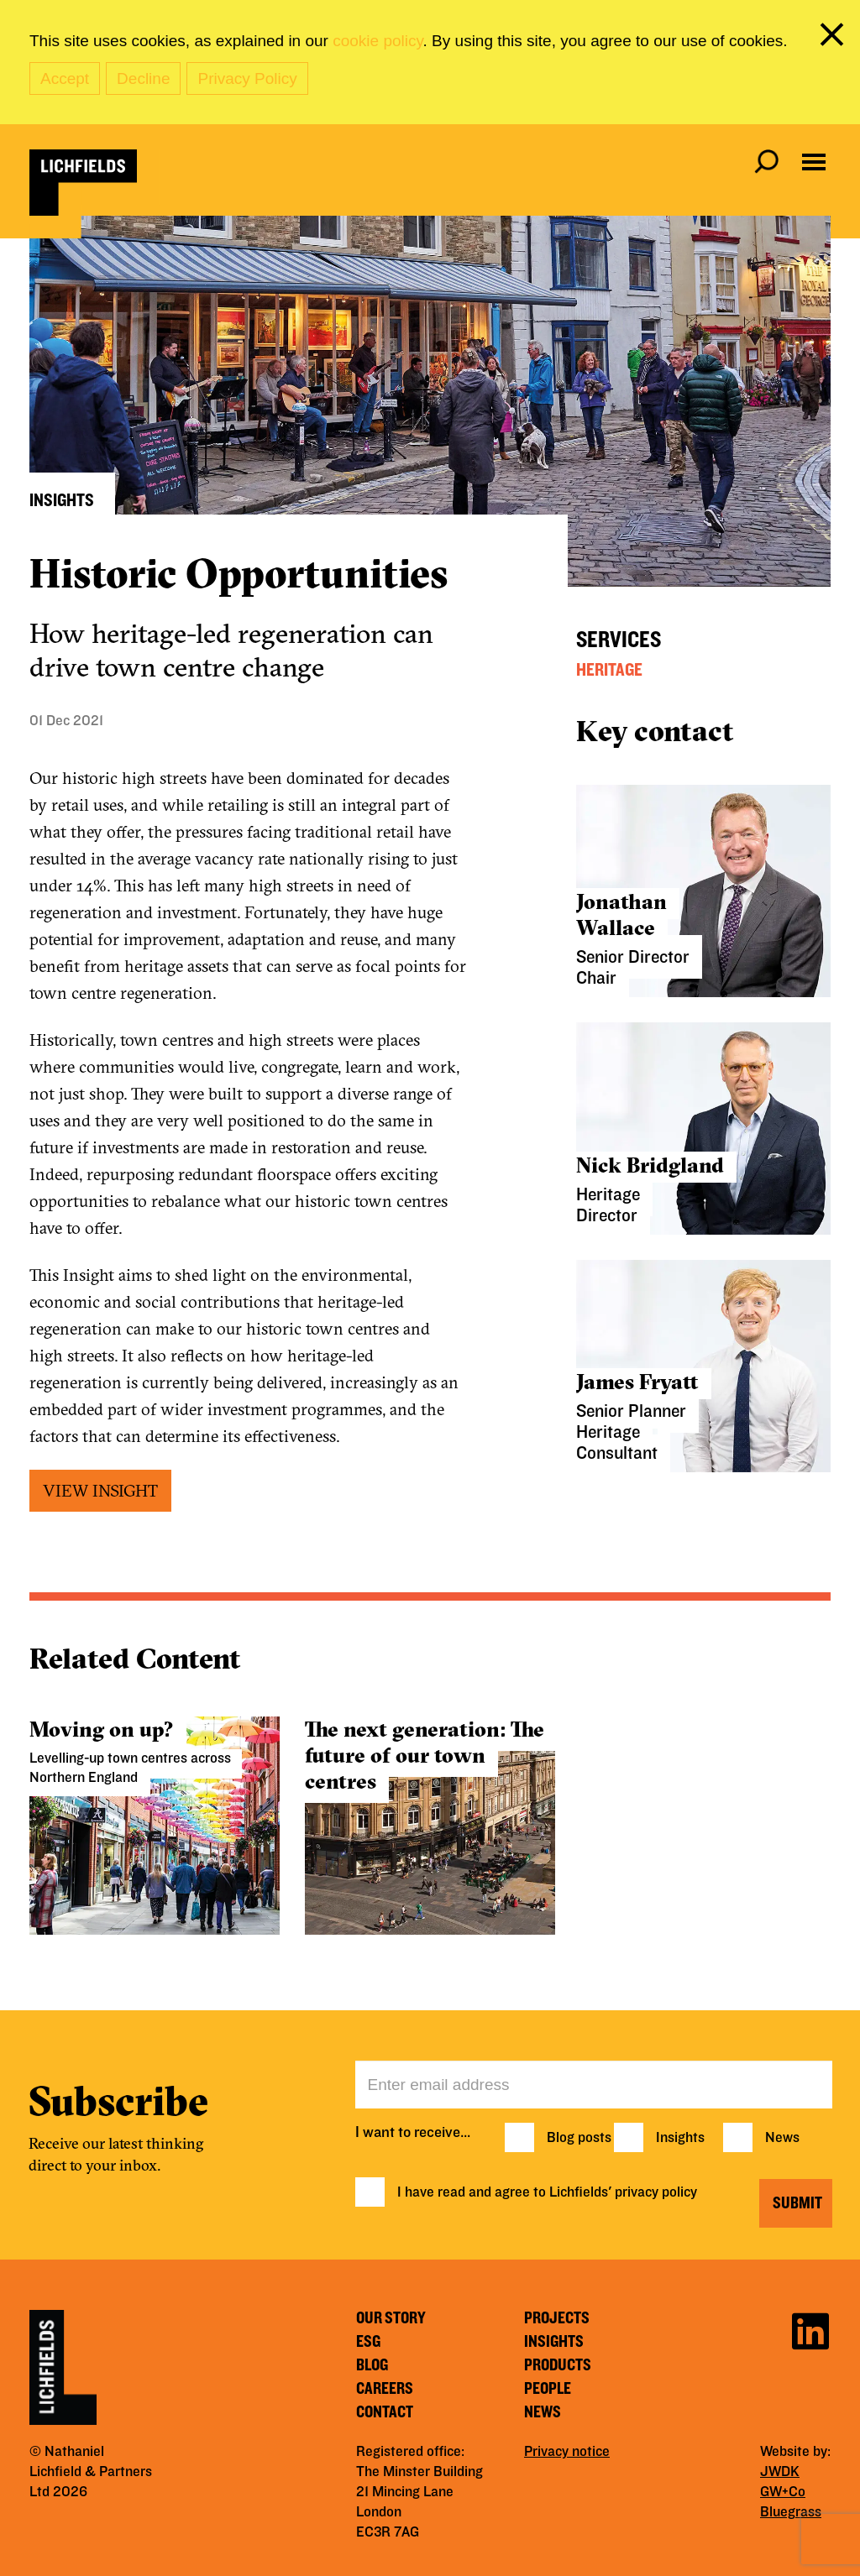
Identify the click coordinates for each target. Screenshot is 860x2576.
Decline (143, 78)
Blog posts (579, 2137)
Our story (391, 2318)
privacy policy (656, 2192)
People (547, 2388)
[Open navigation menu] (814, 162)
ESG (368, 2341)
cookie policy (377, 41)
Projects (557, 2318)
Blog (372, 2365)
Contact (384, 2412)
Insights (680, 2137)
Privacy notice (567, 2451)
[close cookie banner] (834, 37)
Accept (64, 78)
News (782, 2137)
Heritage (609, 670)
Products (557, 2365)
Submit (797, 2203)
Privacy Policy (246, 78)
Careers (384, 2388)
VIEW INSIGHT (100, 1490)
